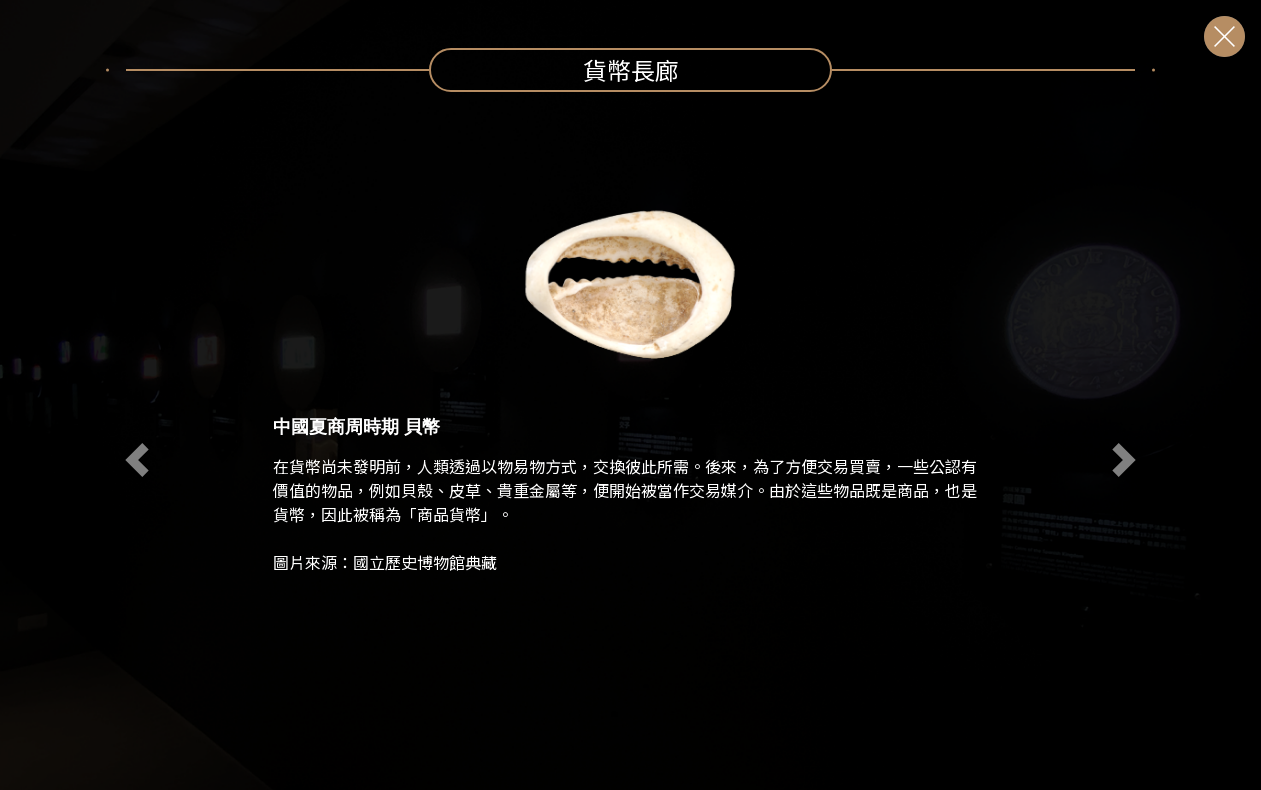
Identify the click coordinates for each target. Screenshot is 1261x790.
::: (21, 104)
